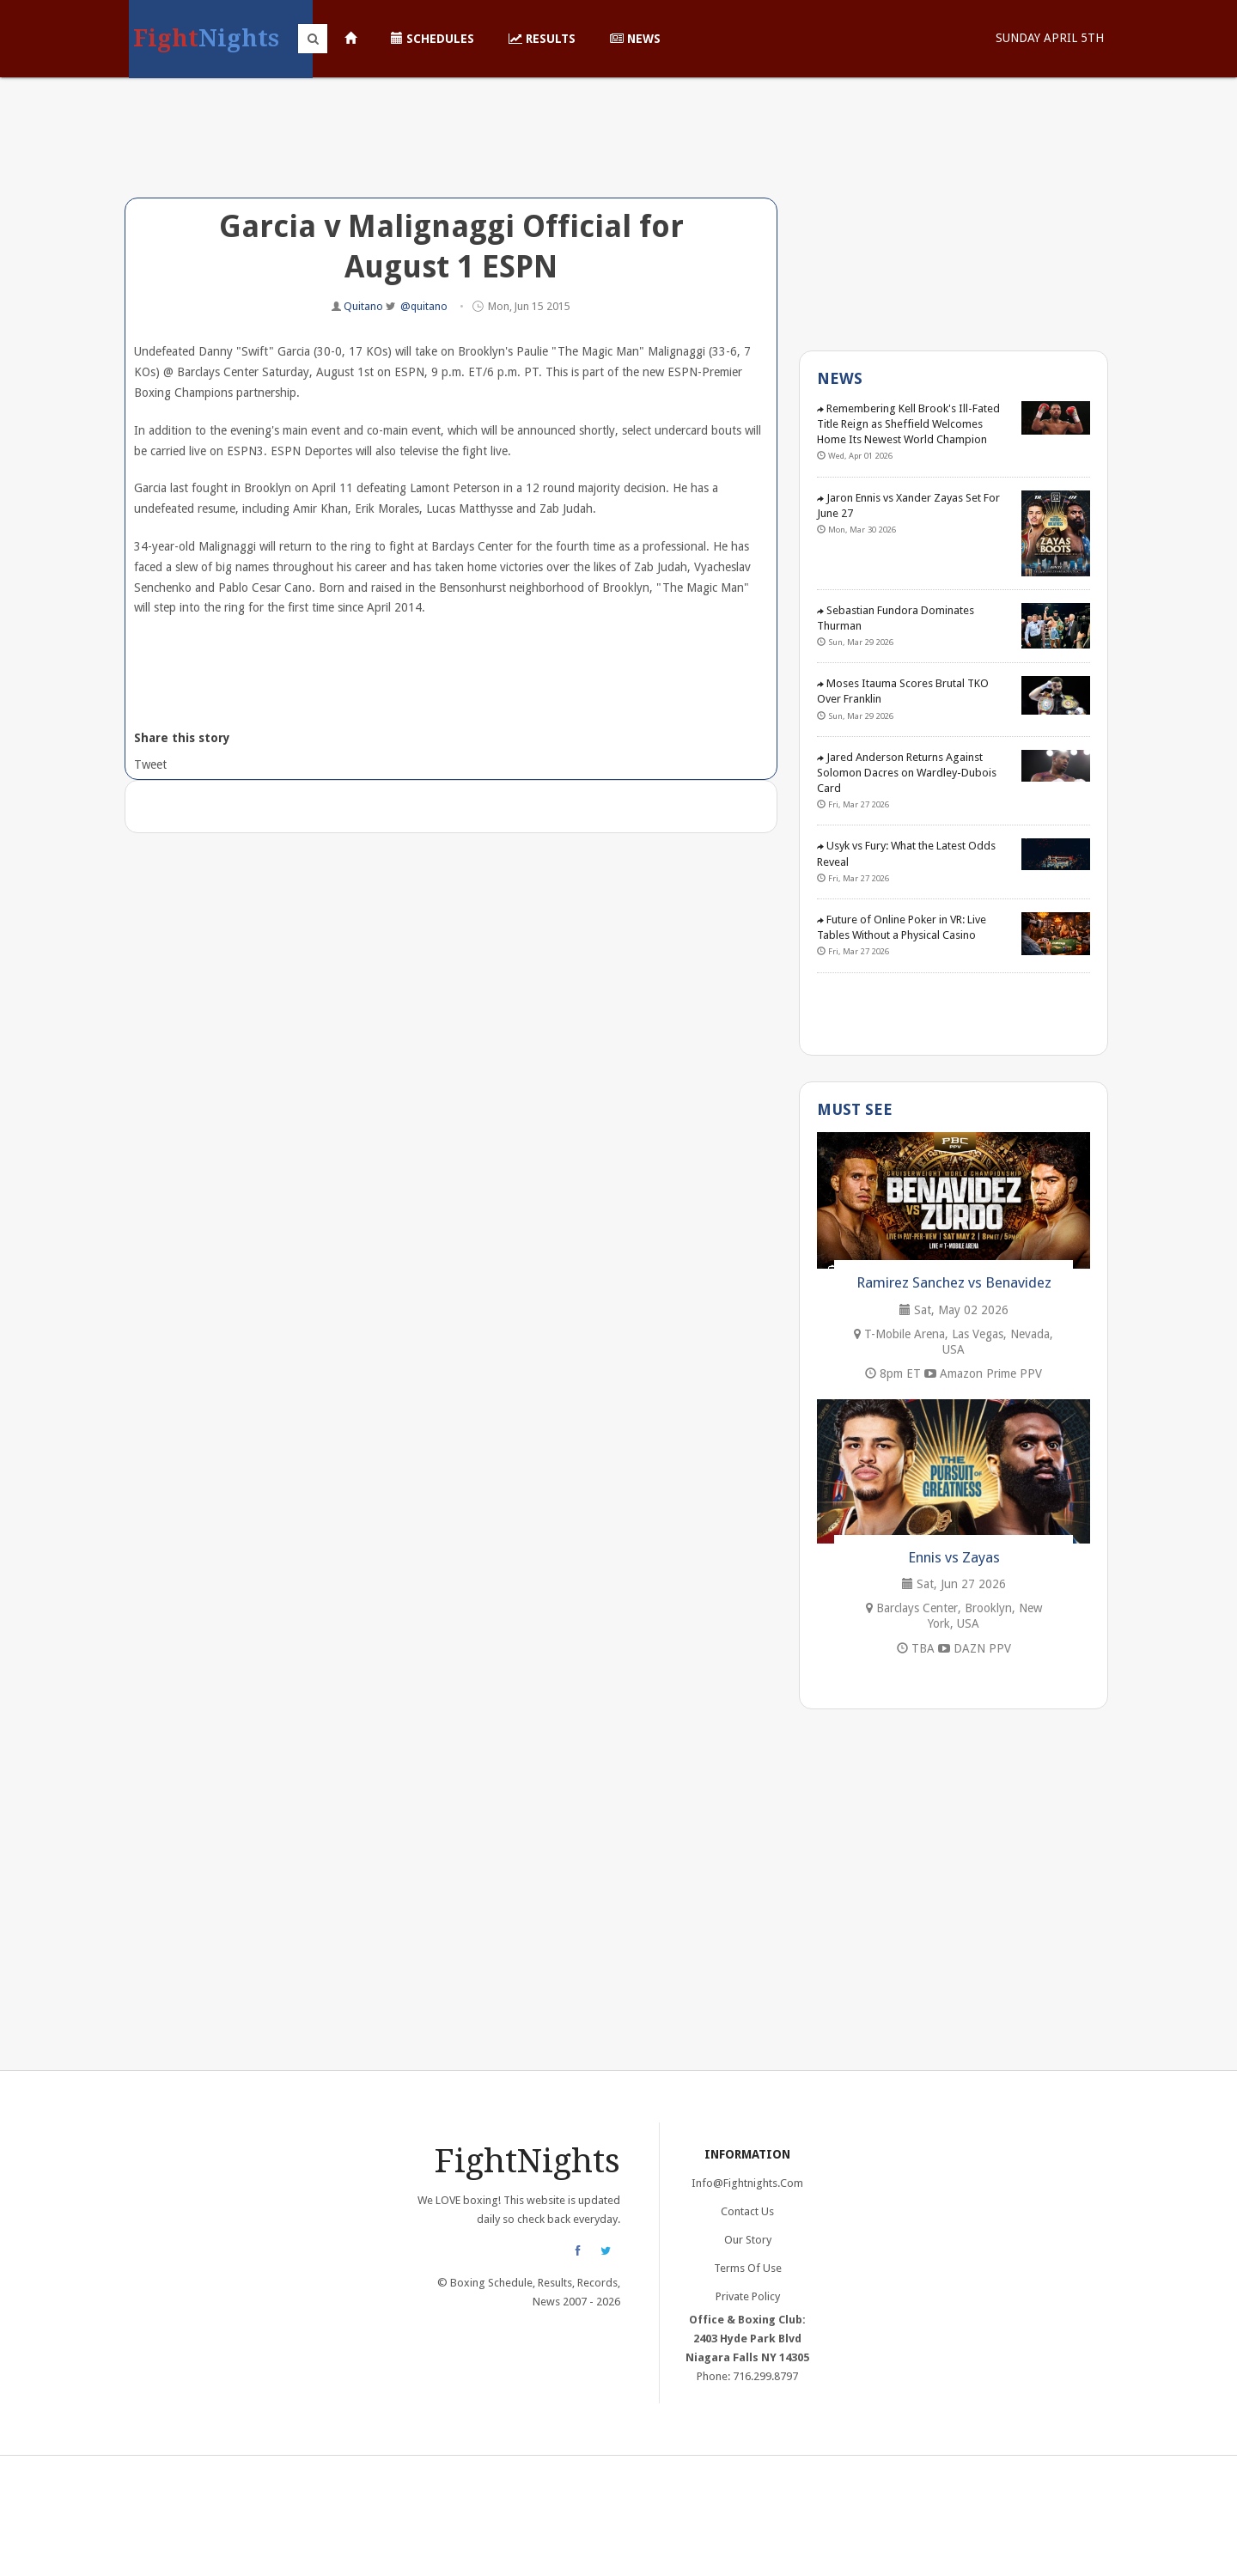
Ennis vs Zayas (954, 1557)
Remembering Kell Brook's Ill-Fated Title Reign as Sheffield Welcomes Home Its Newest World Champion (908, 424)
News (635, 39)
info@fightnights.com (747, 2183)
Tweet (149, 764)
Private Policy (748, 2296)
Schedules (432, 39)
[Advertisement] (451, 150)
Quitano (365, 306)
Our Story (747, 2239)
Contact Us (747, 2211)
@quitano (424, 306)
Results (542, 39)
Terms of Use (748, 2268)
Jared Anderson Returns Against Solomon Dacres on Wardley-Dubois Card (906, 773)
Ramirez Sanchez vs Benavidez (953, 1282)
